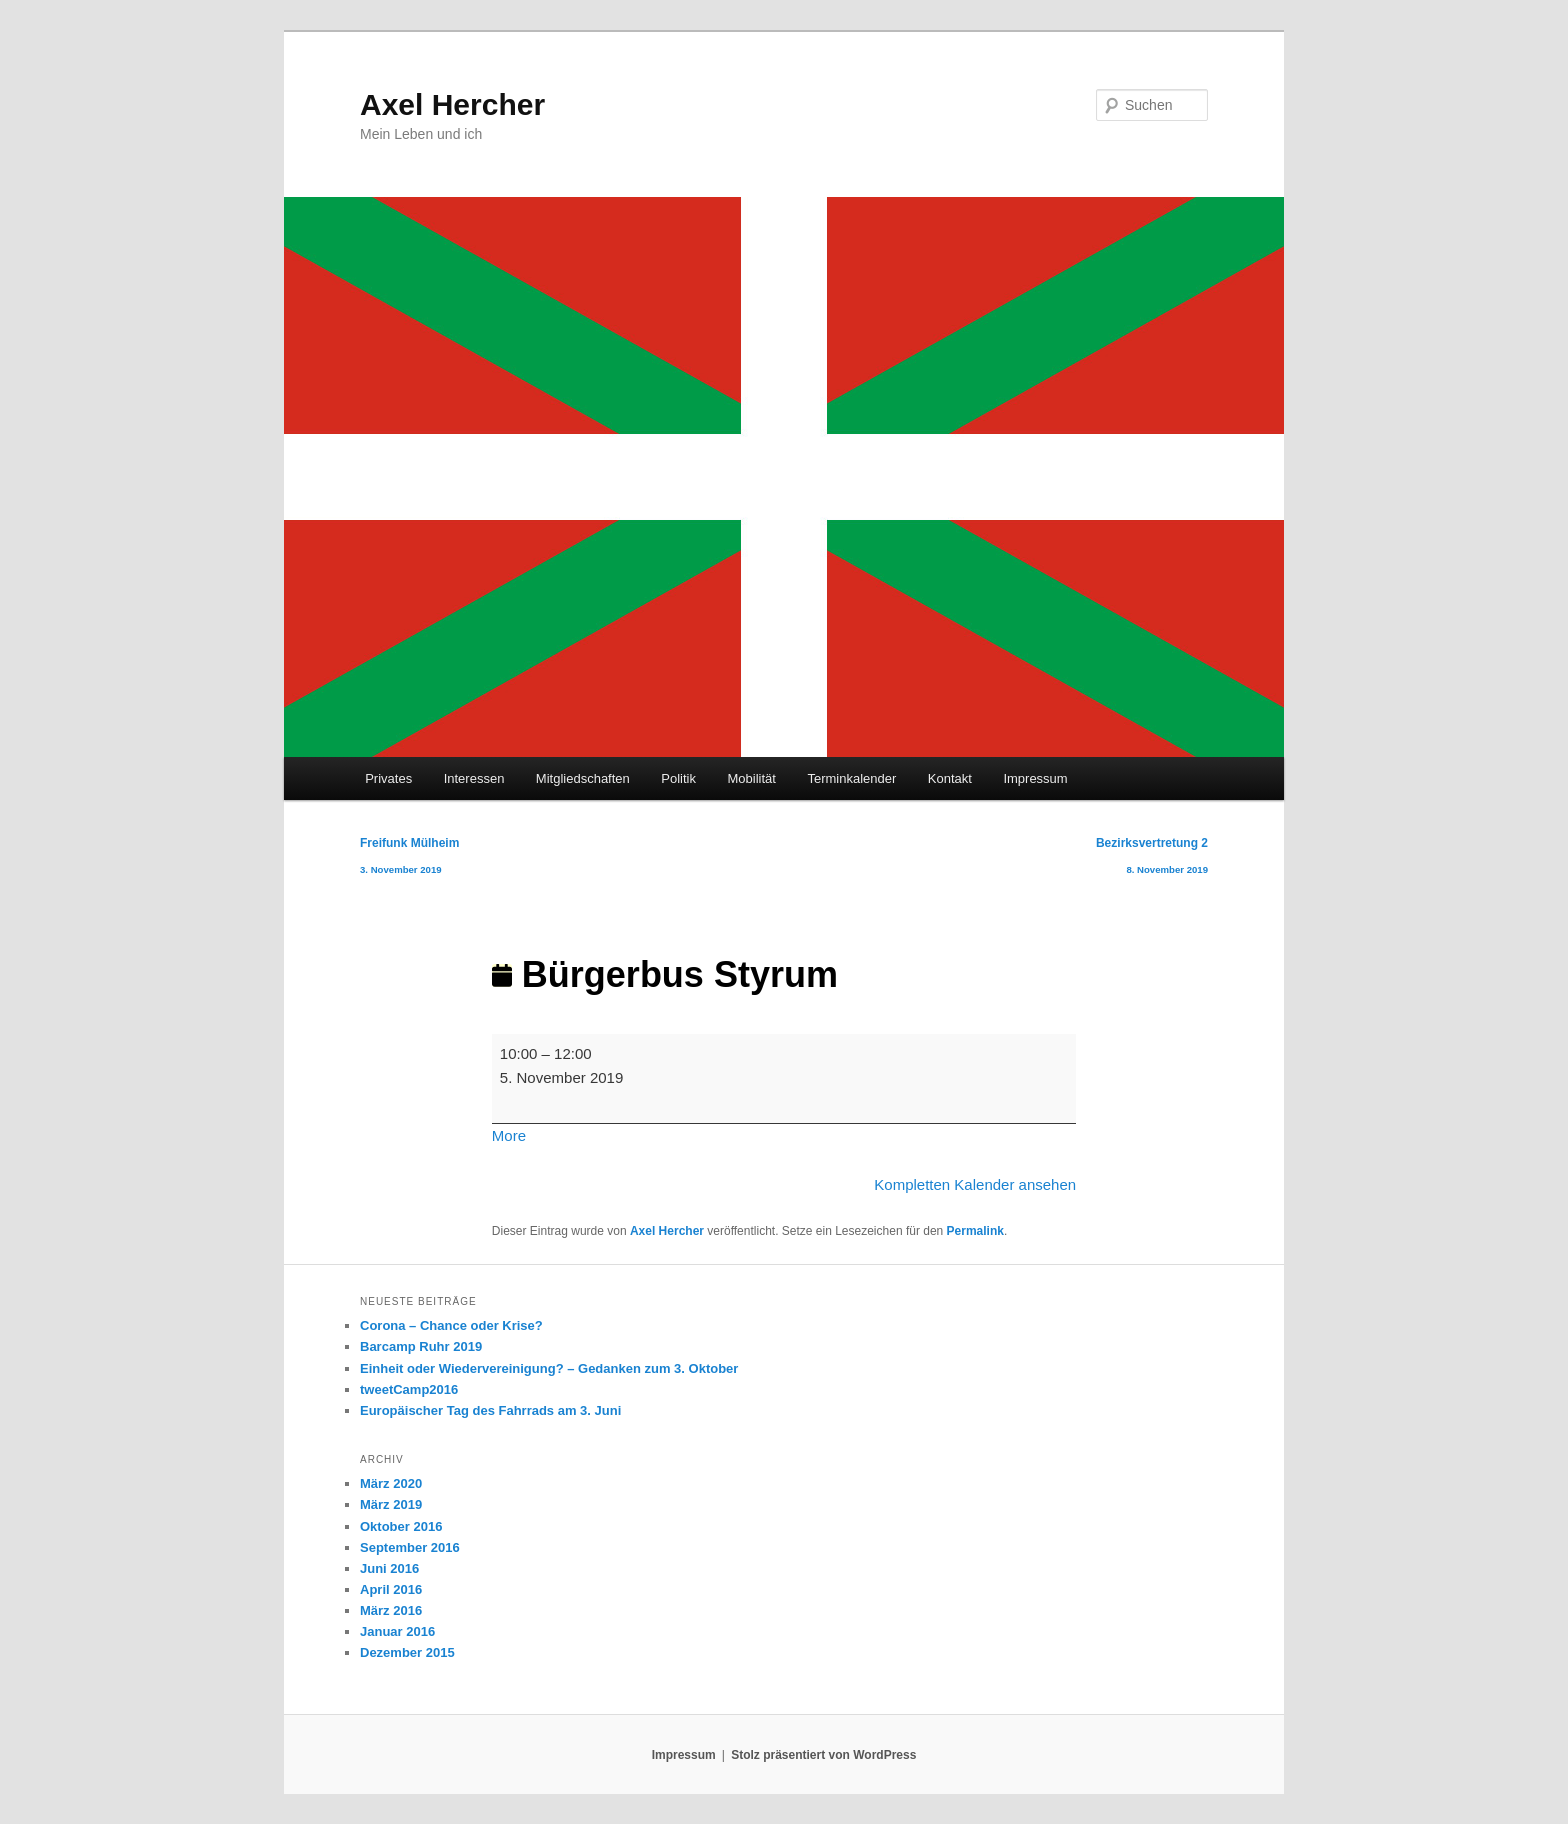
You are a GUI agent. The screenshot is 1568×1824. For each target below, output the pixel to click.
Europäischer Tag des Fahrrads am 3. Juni (490, 1410)
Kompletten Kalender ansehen (975, 1184)
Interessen (474, 778)
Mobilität (752, 778)
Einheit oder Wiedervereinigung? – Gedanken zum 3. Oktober (549, 1368)
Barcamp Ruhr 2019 (421, 1346)
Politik (678, 778)
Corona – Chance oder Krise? (451, 1325)
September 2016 (410, 1547)
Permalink (975, 1231)
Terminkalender (851, 778)
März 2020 (391, 1483)
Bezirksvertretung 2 (1152, 859)
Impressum (1035, 778)
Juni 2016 (389, 1568)
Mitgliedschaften (583, 778)
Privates (388, 778)
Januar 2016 (397, 1631)
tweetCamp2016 (409, 1389)
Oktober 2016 (401, 1526)
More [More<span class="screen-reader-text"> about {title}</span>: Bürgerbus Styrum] (509, 1135)
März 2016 (391, 1610)
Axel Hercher (452, 104)
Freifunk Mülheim (409, 859)
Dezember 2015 (407, 1652)
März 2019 (391, 1504)
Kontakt (950, 778)
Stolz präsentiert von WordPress (823, 1755)
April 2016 (391, 1589)
